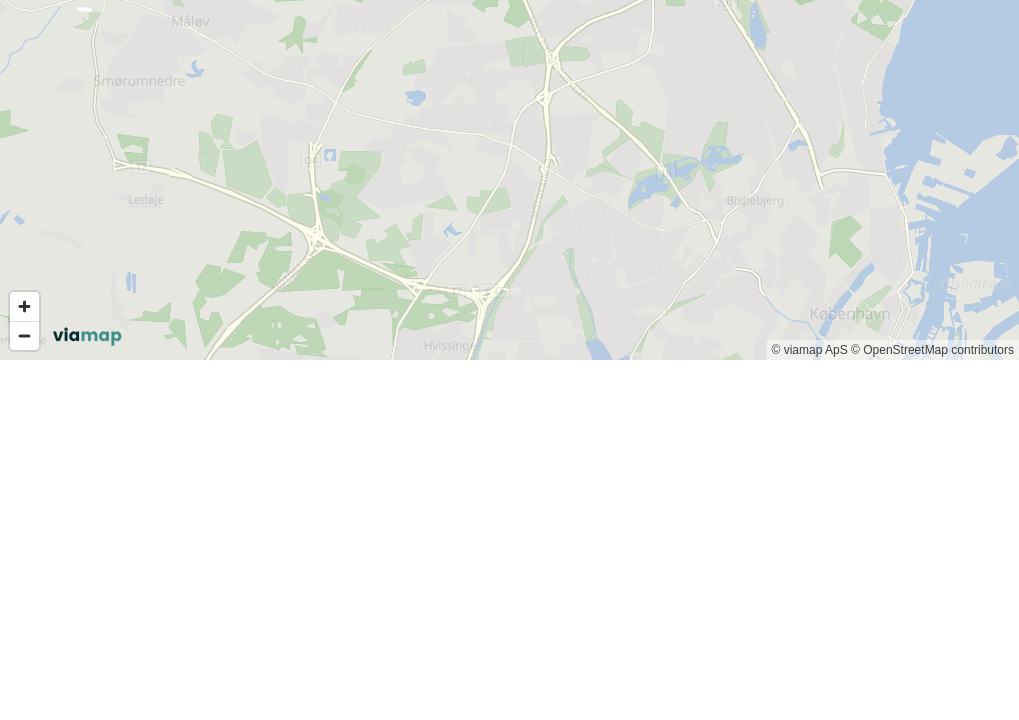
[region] (509, 180)
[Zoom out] (24, 335)
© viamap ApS (810, 350)
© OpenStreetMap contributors (932, 350)
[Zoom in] (24, 306)
